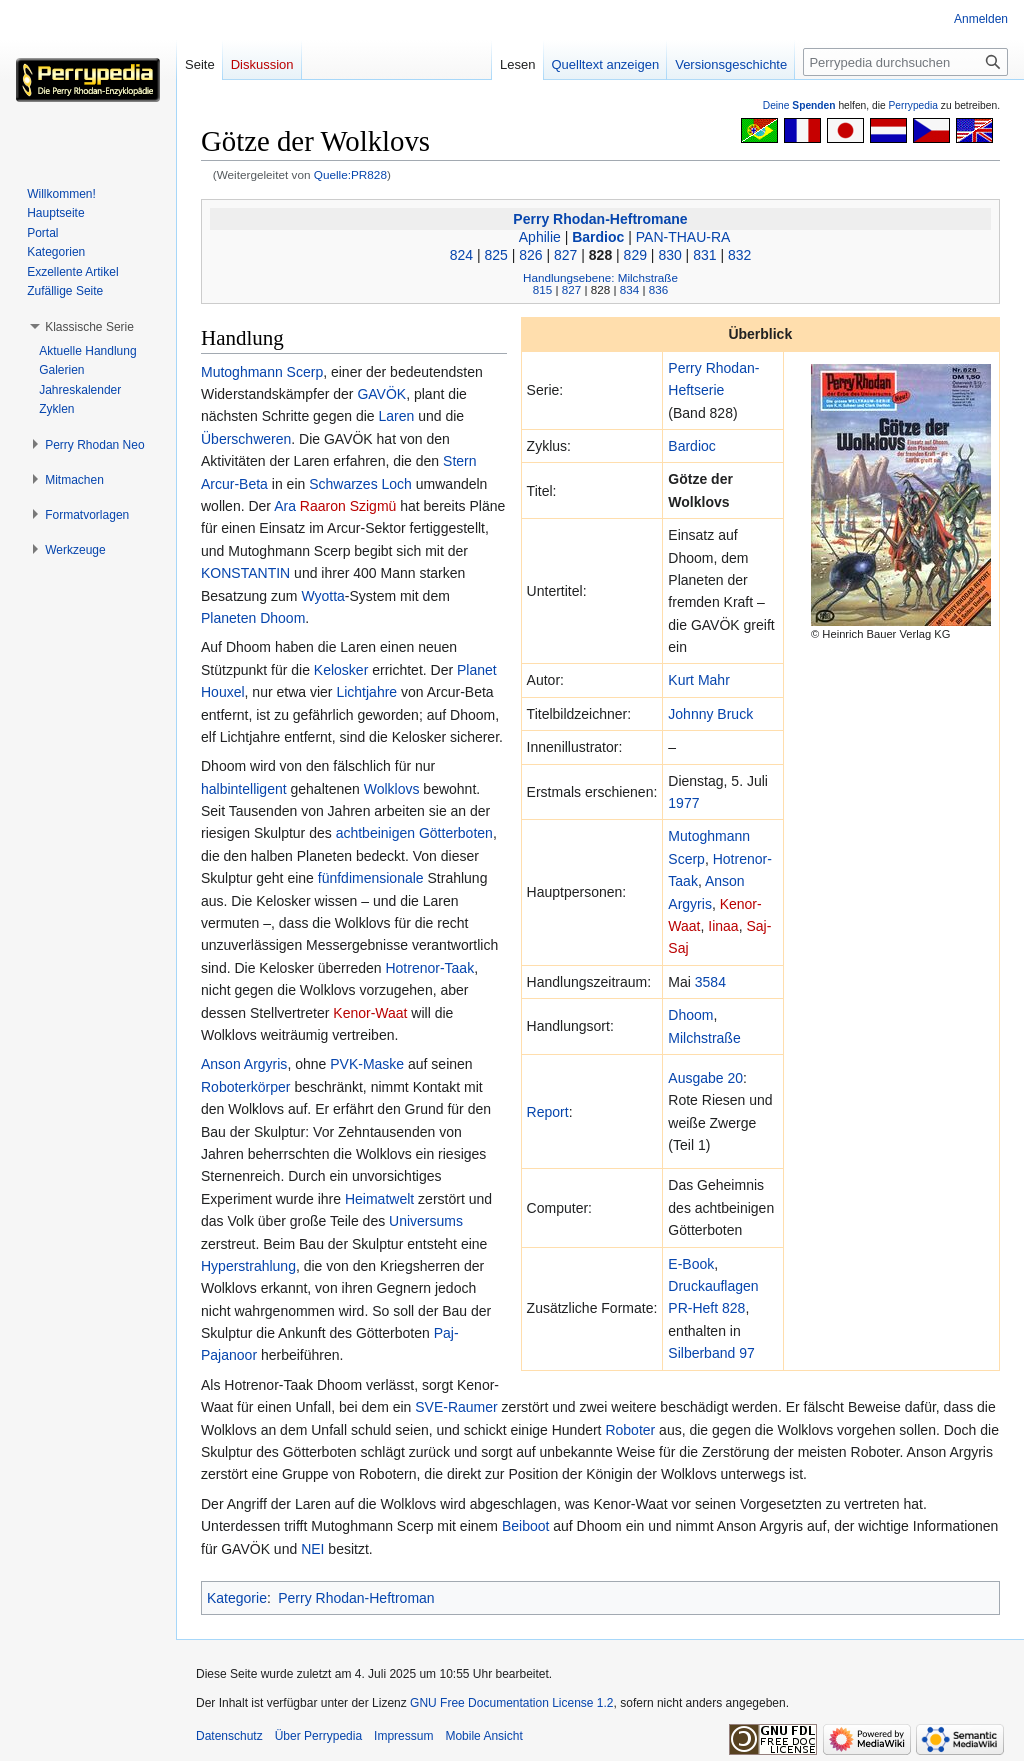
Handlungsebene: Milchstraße (600, 277)
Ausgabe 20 (705, 1078)
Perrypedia (913, 105)
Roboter (630, 1430)
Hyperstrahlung (248, 1266)
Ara (285, 506)
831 (704, 255)
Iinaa (723, 926)
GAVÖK (381, 394)
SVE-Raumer (456, 1407)
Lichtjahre (366, 692)
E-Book (691, 1264)
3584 (710, 982)
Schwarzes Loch (360, 484)
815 (542, 289)
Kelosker (341, 670)
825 (495, 255)
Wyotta (322, 596)
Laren (396, 416)
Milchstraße (704, 1038)
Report (548, 1112)
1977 (683, 803)
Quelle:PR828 (350, 174)
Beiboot (525, 1526)
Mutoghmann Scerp (262, 372)
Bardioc (598, 237)
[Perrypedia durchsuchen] (905, 62)
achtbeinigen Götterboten (414, 833)
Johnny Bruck (710, 714)
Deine (799, 105)
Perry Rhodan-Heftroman (356, 1598)
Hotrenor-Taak (429, 968)
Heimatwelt (379, 1199)
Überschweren (246, 439)
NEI (312, 1549)
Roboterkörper (246, 1087)
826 (530, 255)
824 (461, 255)
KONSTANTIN (245, 573)
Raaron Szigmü (348, 506)
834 (629, 289)
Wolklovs (392, 789)
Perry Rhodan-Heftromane (600, 219)
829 (635, 255)
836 (658, 289)
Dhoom (690, 1015)
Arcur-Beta (234, 484)
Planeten (228, 618)
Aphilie (540, 237)
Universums (426, 1221)
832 (739, 255)
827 (565, 255)
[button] (89, 327)
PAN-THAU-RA (683, 237)
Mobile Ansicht (483, 1736)
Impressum (403, 1736)
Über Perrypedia (318, 1736)
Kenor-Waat (370, 1013)
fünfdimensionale (371, 878)
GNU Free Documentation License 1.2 (511, 1703)
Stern (459, 461)
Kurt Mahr (698, 680)
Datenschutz (229, 1736)
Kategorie (237, 1598)
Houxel (223, 692)
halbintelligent (244, 789)
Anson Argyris (244, 1064)
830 (669, 255)
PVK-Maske (367, 1064)
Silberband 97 (711, 1353)
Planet (477, 670)
